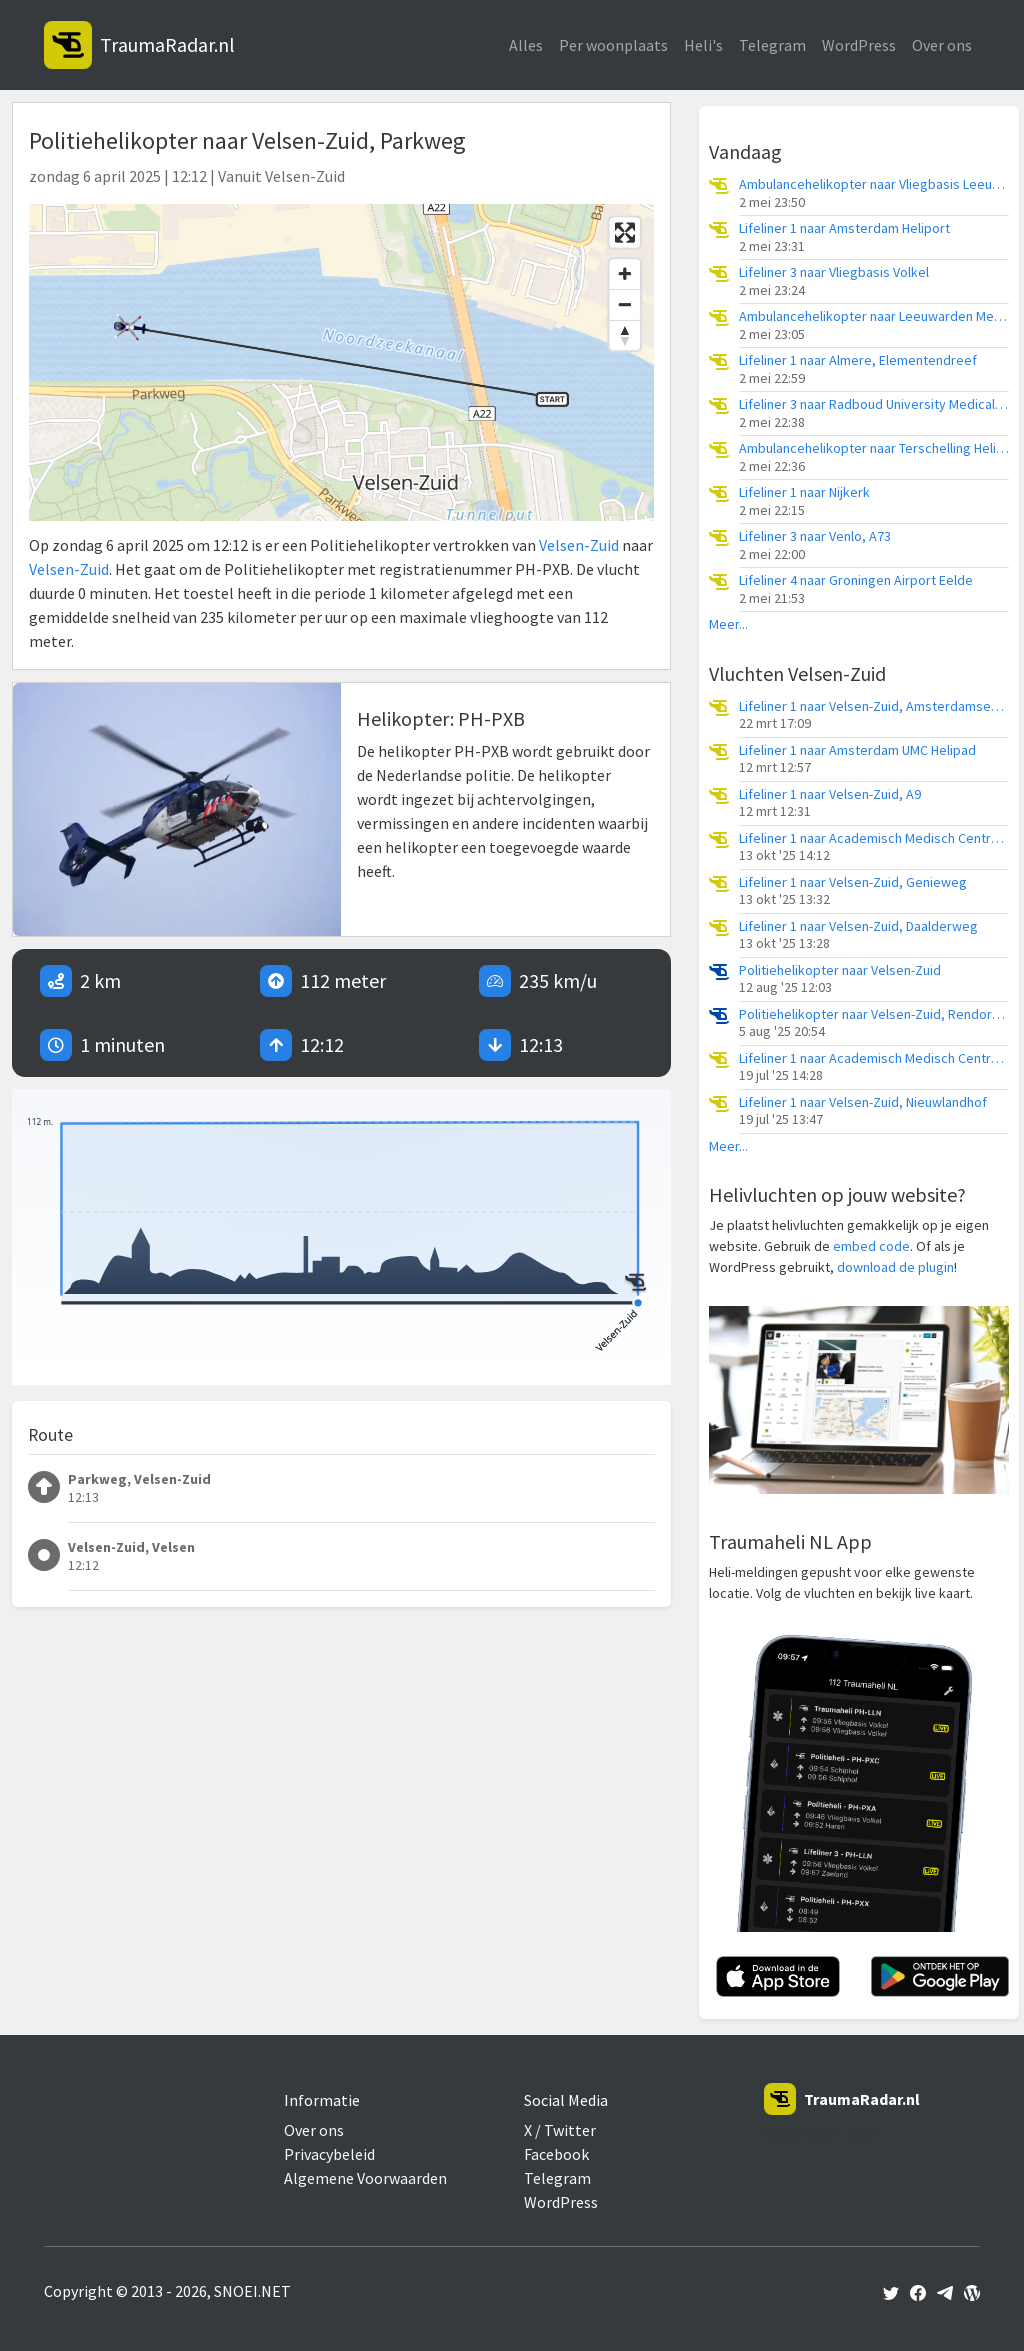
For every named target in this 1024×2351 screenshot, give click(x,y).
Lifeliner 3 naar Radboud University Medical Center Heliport (874, 404)
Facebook (556, 2154)
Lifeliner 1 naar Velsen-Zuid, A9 (830, 794)
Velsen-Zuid (579, 545)
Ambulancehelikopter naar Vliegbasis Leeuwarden (874, 184)
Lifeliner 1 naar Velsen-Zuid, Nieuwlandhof (863, 1102)
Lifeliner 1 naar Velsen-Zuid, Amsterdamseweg (874, 706)
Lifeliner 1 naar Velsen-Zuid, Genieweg (853, 882)
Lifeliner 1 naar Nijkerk (804, 492)
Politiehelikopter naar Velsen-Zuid (840, 970)
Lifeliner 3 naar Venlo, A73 (815, 536)
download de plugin (895, 1267)
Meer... (728, 624)
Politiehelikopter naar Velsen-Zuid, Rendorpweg (874, 1014)
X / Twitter (560, 2130)
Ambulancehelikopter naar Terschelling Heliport (874, 448)
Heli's (703, 45)
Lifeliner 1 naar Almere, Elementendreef (858, 360)
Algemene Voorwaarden (365, 2178)
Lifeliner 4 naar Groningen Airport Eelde (856, 580)
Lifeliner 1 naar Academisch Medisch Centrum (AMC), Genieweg (874, 1058)
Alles (526, 45)
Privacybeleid (329, 2154)
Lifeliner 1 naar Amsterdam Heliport (844, 228)
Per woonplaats (613, 45)
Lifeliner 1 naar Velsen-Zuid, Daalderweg (858, 926)
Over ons (942, 45)
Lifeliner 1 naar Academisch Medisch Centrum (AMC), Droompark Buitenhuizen (874, 838)
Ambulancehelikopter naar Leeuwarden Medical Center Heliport (874, 316)
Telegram (772, 45)
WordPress (859, 45)
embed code (871, 1246)
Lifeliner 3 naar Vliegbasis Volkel (834, 272)
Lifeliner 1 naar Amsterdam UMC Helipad (857, 750)
